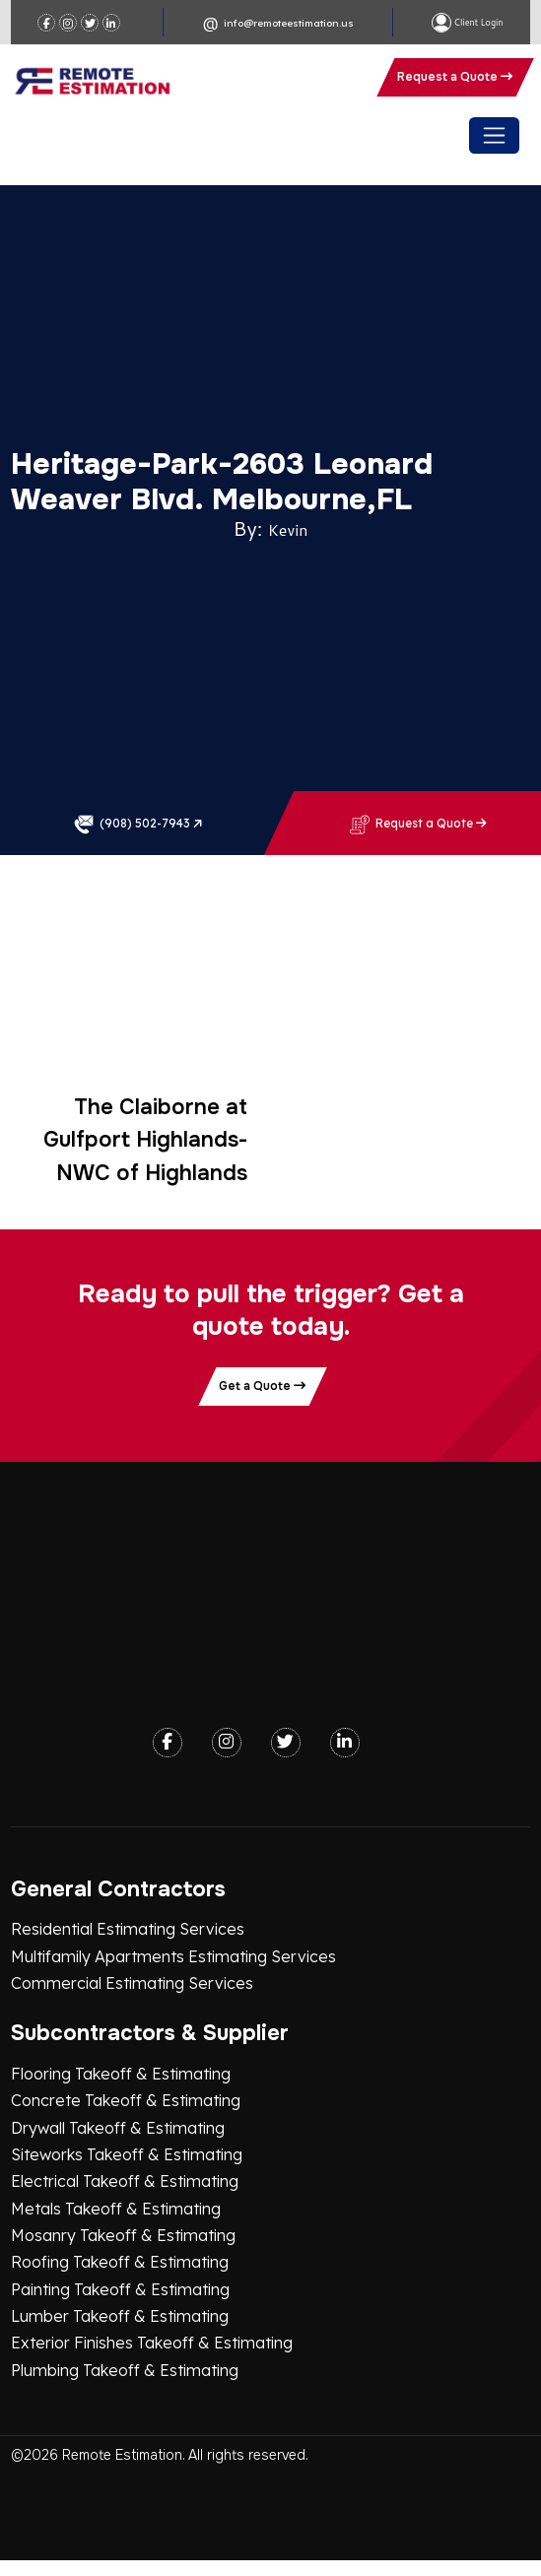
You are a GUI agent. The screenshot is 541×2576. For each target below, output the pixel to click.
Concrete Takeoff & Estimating (125, 2100)
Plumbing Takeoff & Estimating (124, 2370)
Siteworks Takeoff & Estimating (126, 2154)
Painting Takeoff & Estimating (120, 2289)
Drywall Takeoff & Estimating (118, 2128)
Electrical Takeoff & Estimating (124, 2181)
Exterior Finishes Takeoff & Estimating (152, 2342)
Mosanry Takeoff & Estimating (123, 2235)
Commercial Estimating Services (132, 1983)
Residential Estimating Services (127, 1929)
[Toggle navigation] (494, 135)
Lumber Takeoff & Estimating (120, 2316)
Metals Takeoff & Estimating (116, 2208)
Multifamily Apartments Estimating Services (173, 1956)
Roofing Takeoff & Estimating (120, 2262)
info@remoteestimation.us (289, 23)
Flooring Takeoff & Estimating (121, 2073)
